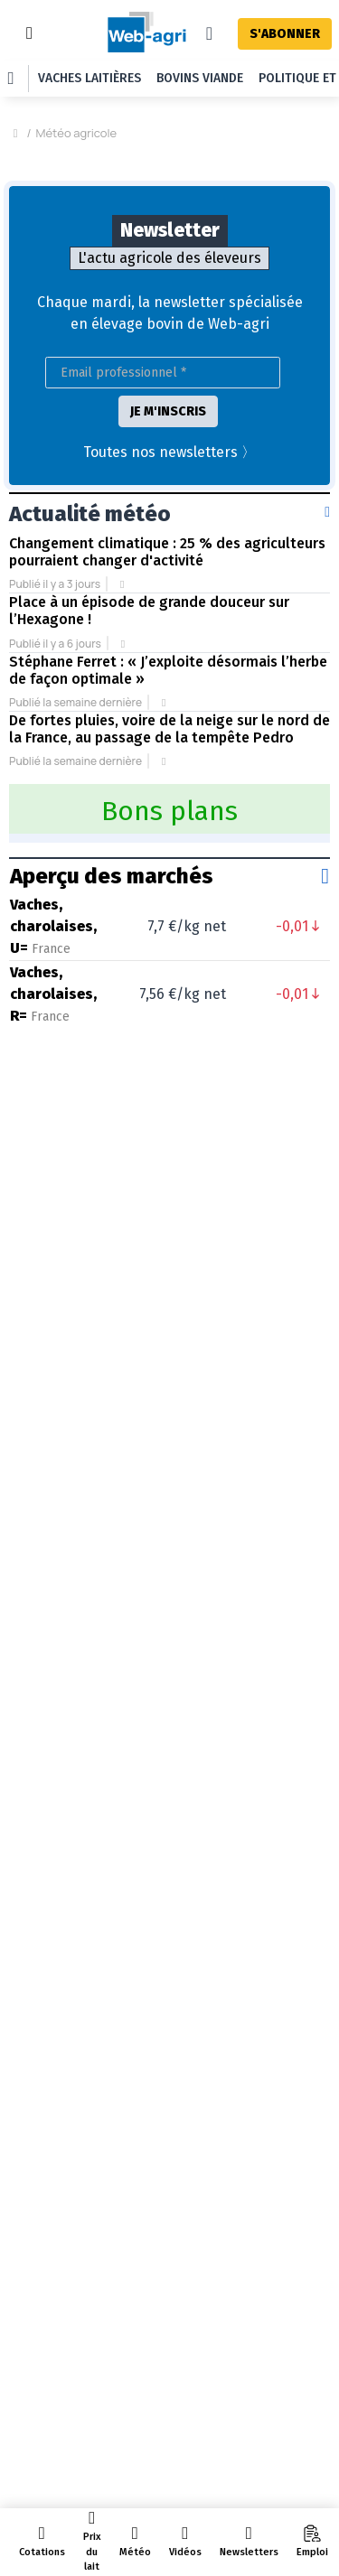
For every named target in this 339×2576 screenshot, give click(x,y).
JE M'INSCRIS (168, 301)
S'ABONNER (285, 34)
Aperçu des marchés (111, 766)
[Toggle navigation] (29, 33)
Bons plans (169, 701)
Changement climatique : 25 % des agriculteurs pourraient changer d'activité (167, 442)
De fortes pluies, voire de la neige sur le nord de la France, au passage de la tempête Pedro (169, 619)
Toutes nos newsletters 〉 (169, 341)
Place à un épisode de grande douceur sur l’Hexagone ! (149, 500)
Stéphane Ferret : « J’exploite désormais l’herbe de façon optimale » (168, 560)
